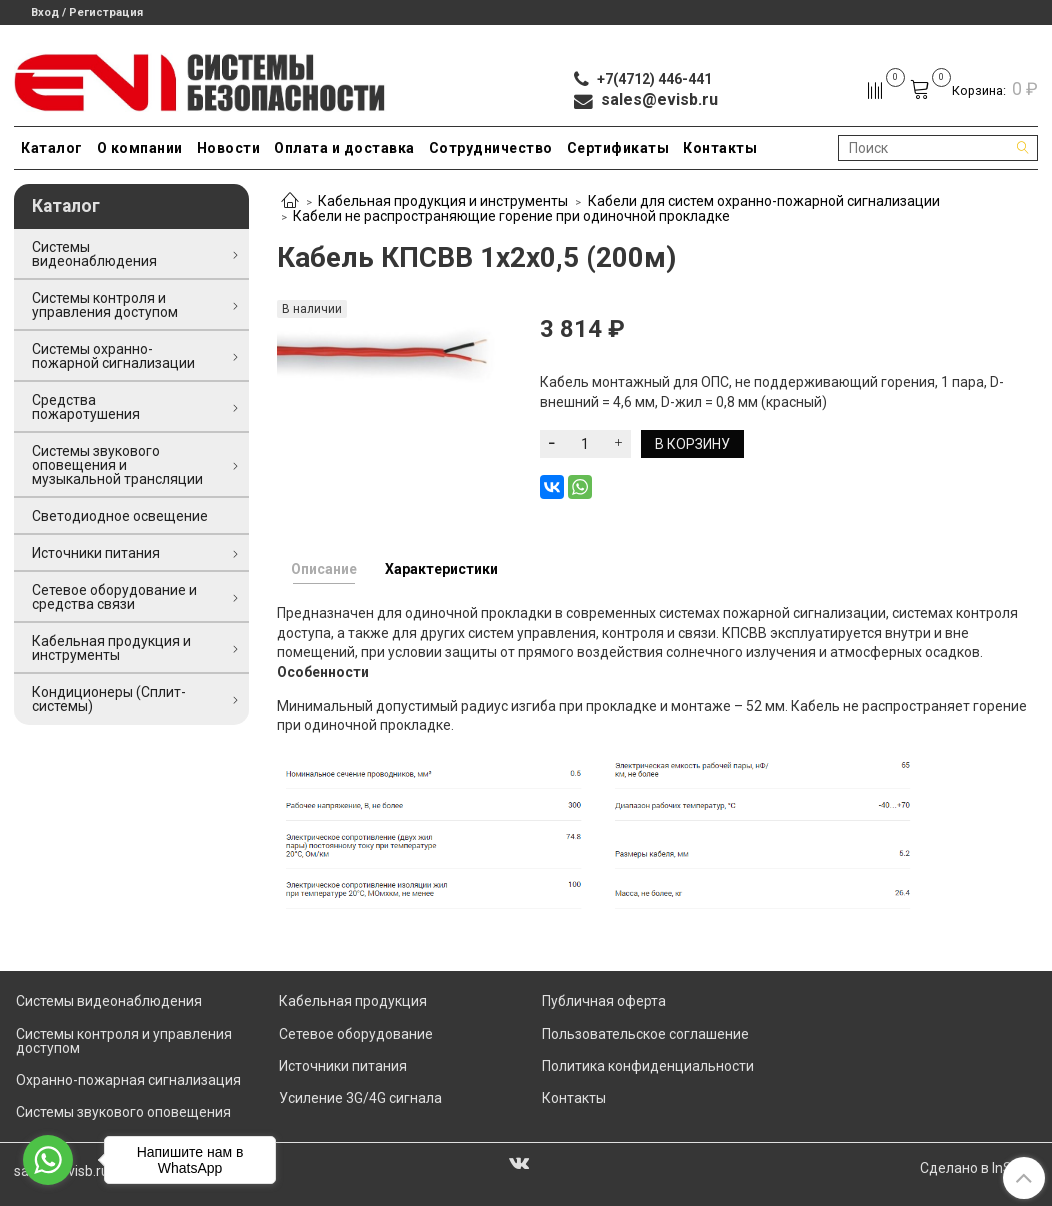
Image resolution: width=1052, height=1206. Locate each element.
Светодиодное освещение (120, 516)
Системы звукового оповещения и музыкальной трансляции (117, 465)
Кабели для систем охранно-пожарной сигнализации (764, 201)
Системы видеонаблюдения (94, 254)
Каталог (52, 148)
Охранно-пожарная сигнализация (128, 1080)
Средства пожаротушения (86, 407)
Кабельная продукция (353, 1001)
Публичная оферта (604, 1001)
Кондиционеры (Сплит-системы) (109, 699)
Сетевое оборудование (356, 1034)
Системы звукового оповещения (123, 1112)
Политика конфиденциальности (648, 1066)
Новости (229, 148)
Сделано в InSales (979, 1168)
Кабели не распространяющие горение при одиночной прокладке (511, 216)
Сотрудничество (491, 148)
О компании (140, 148)
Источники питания (96, 553)
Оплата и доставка (344, 148)
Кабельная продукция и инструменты (443, 201)
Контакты (720, 148)
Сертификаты (618, 148)
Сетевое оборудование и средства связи (114, 597)
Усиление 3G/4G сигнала (360, 1098)
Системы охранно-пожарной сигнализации (113, 356)
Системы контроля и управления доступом (105, 305)
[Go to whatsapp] (48, 1160)
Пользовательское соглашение (645, 1034)
